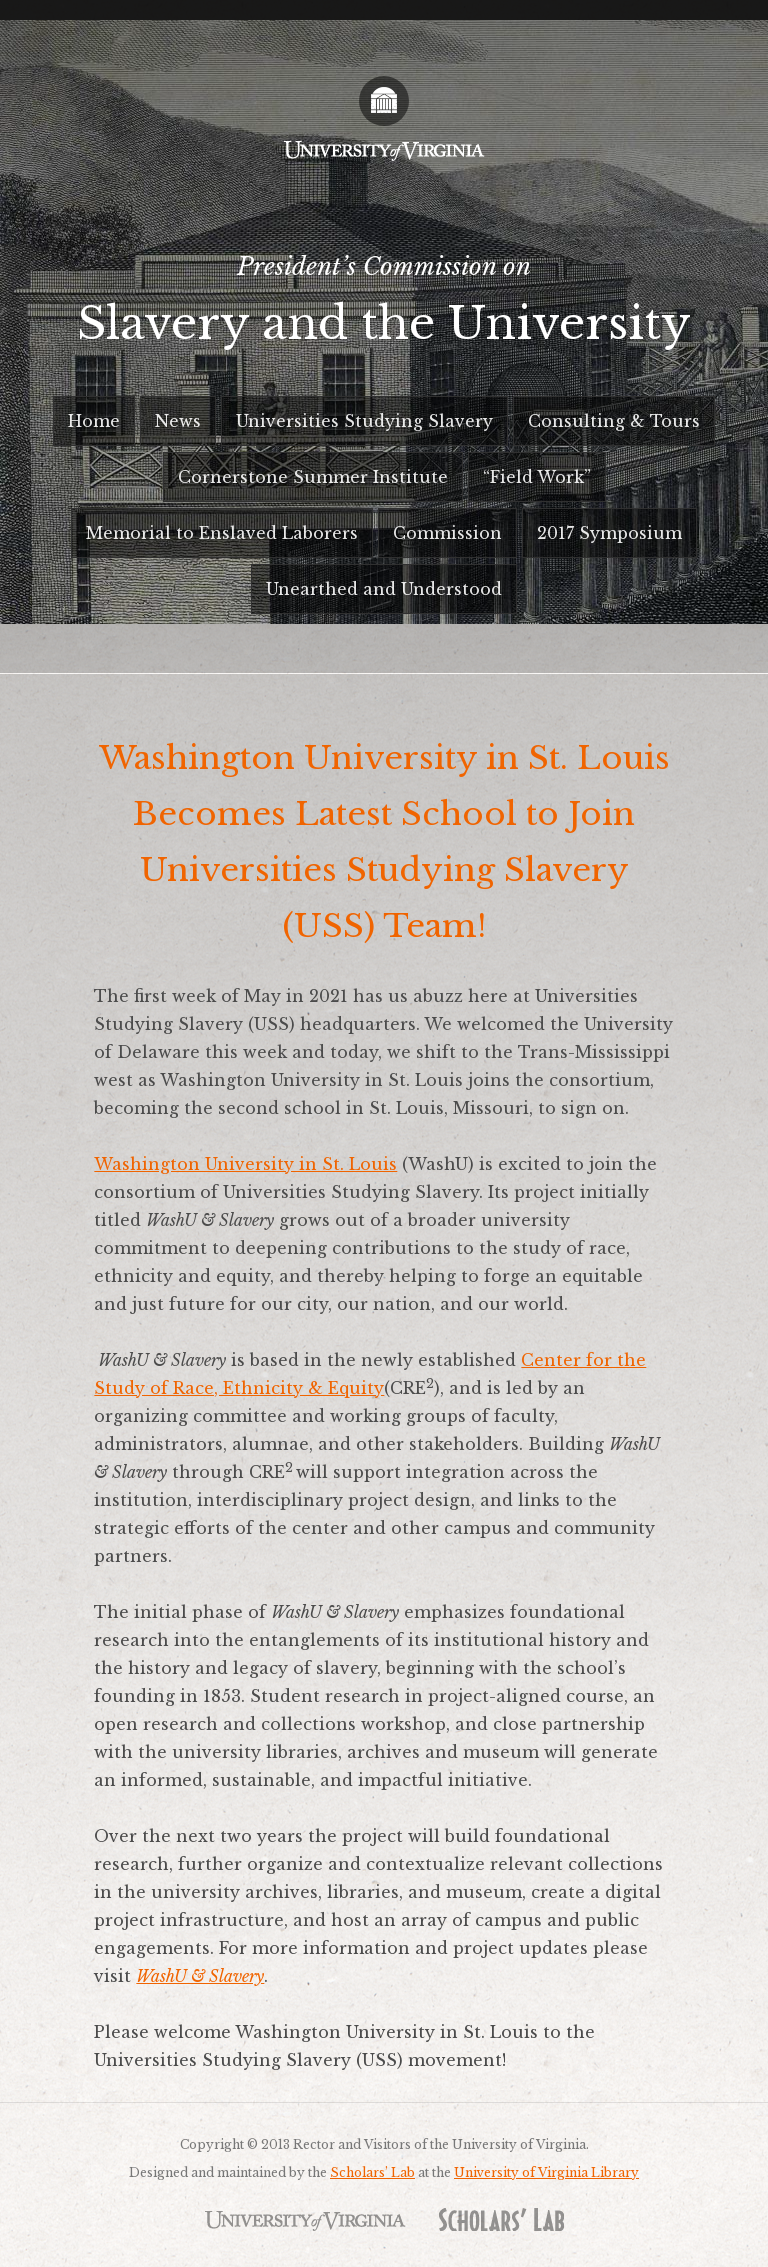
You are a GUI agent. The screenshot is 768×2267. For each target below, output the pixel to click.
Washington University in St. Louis (245, 1164)
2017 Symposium (609, 533)
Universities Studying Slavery (364, 421)
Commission (447, 533)
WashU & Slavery (200, 1976)
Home (94, 421)
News (178, 421)
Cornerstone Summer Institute (313, 477)
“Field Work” (537, 477)
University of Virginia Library (546, 2172)
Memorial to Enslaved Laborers (222, 533)
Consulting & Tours (614, 421)
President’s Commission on (384, 308)
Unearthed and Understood (384, 589)
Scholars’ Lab (372, 2172)
